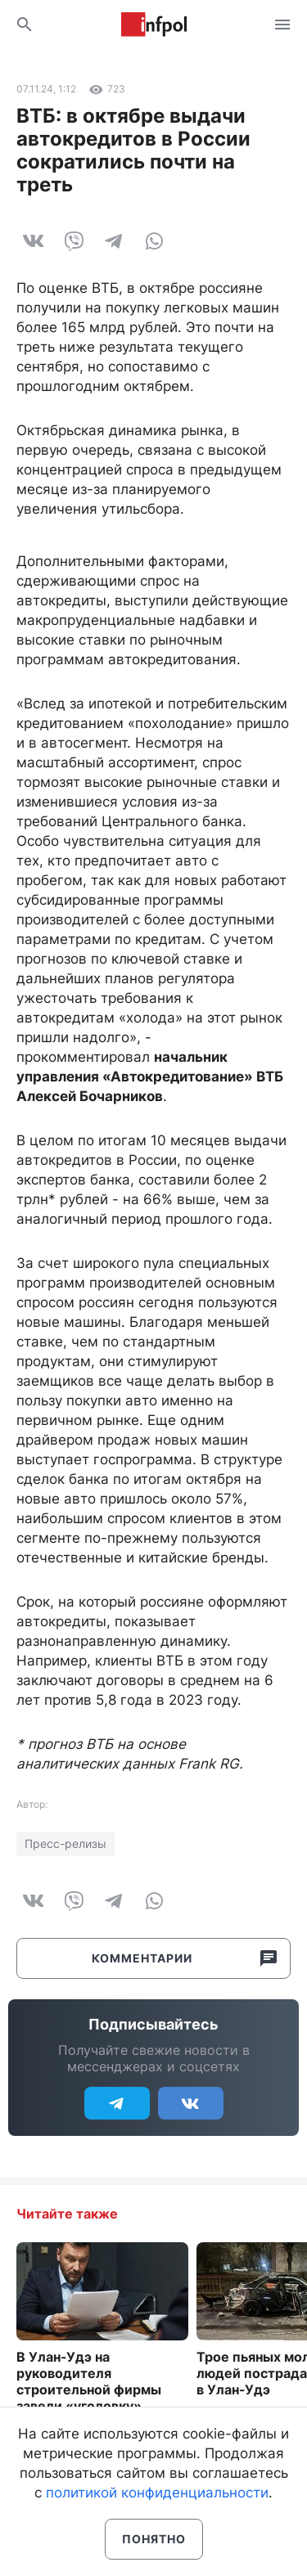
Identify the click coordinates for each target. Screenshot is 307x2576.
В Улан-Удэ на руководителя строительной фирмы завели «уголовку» (88, 2381)
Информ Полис (154, 24)
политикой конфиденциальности (157, 2492)
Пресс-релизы (65, 1843)
